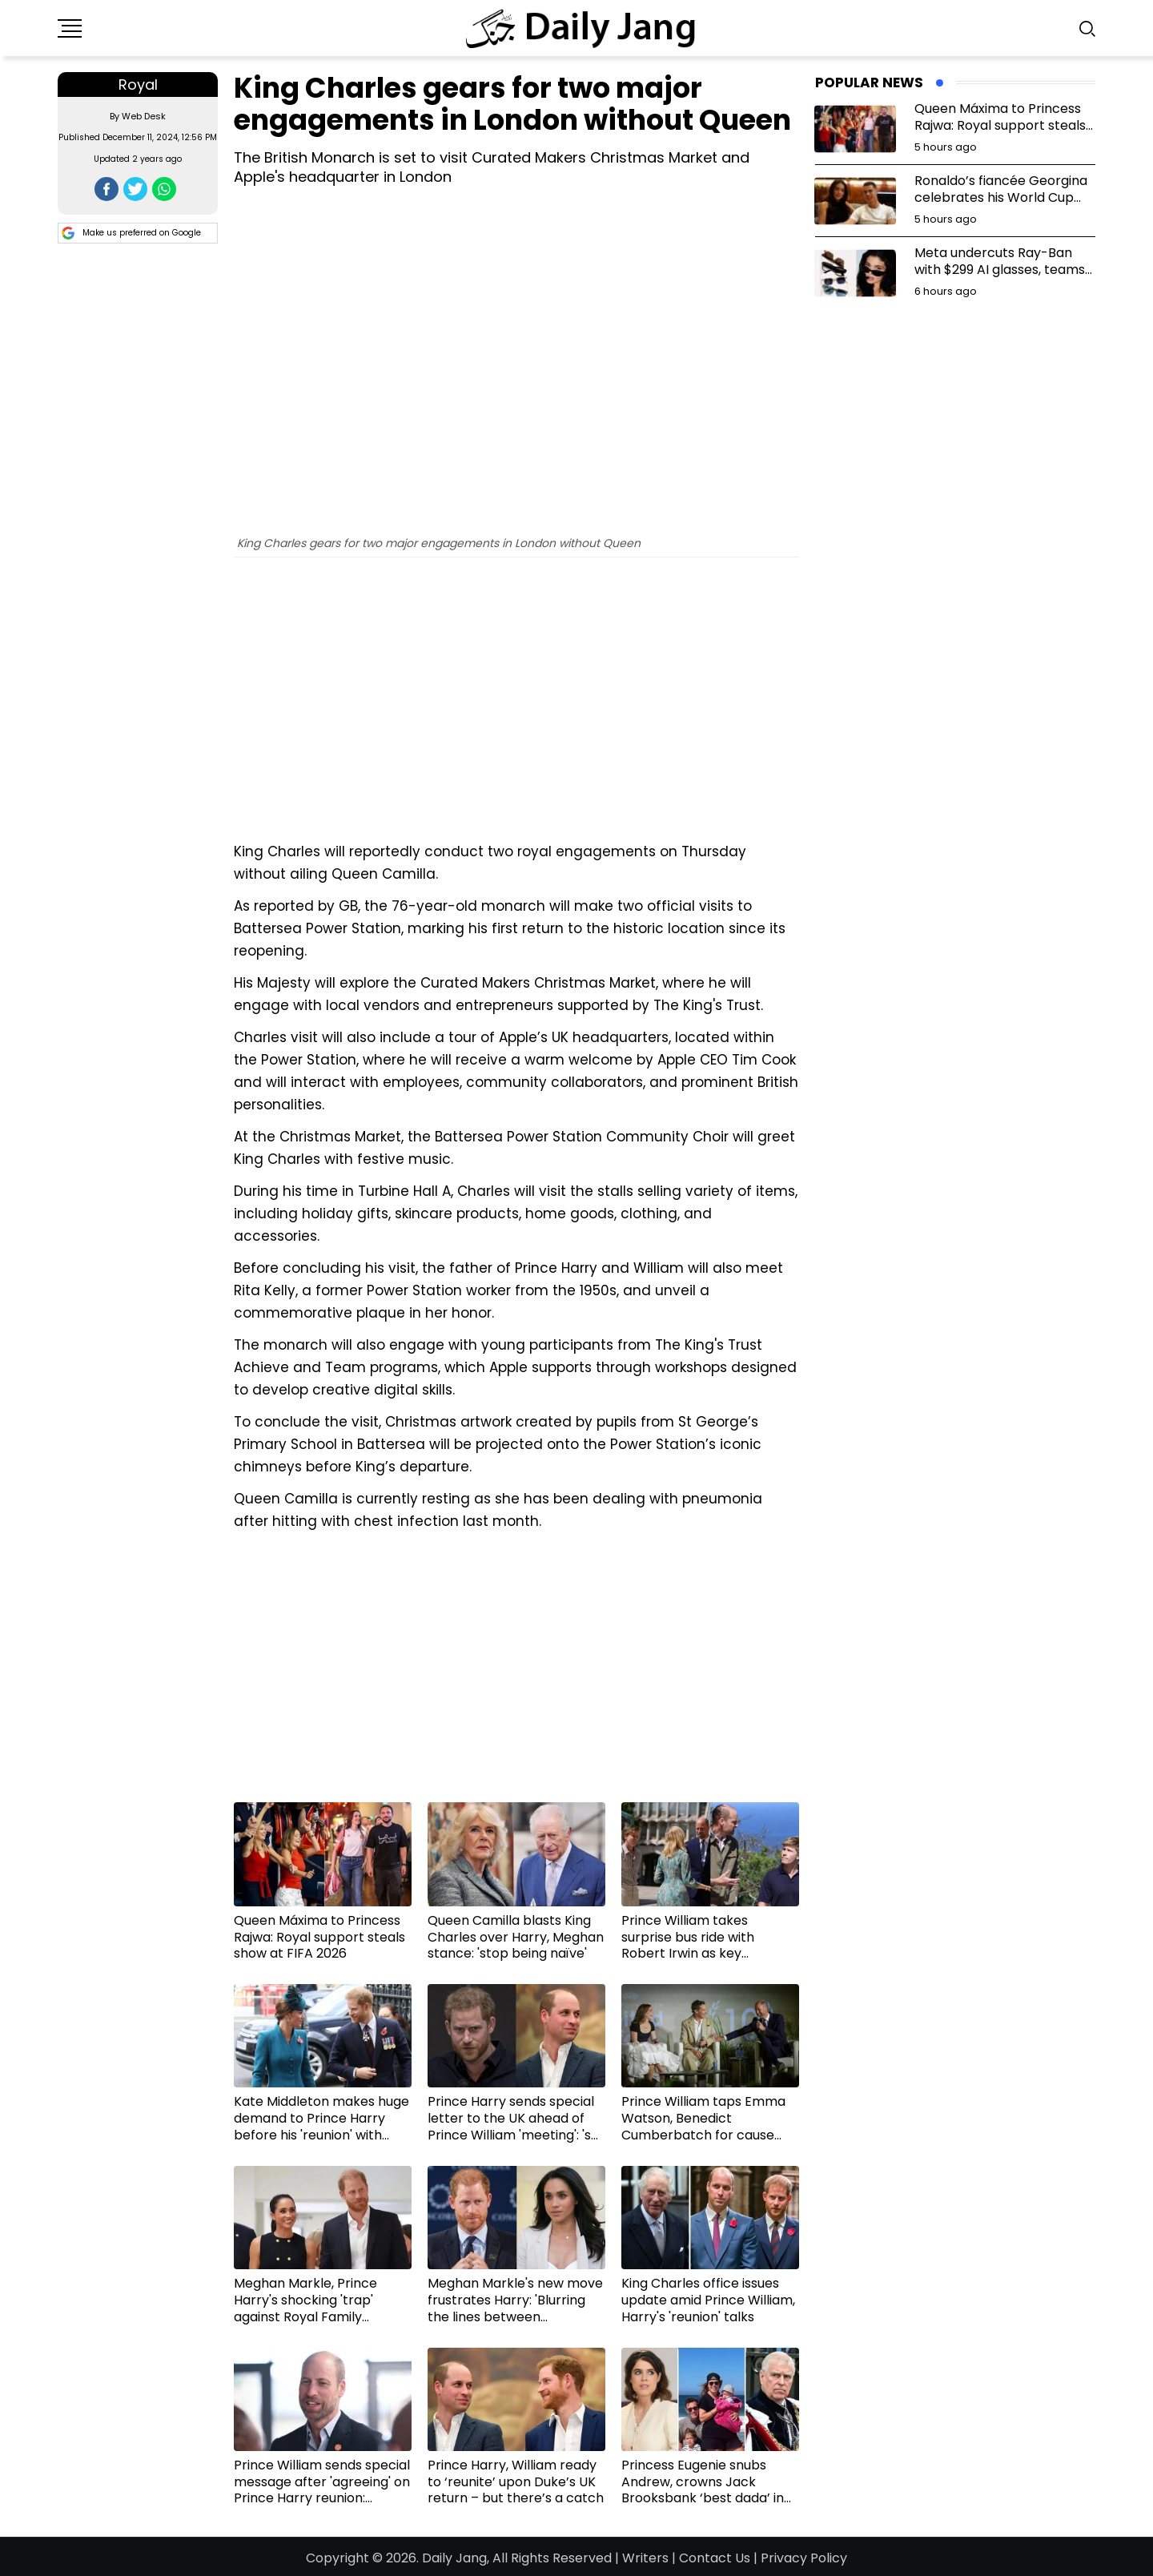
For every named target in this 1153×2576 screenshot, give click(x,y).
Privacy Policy (804, 2558)
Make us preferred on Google (131, 233)
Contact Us (714, 2558)
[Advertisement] (516, 714)
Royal (138, 84)
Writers (645, 2558)
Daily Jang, (455, 2558)
